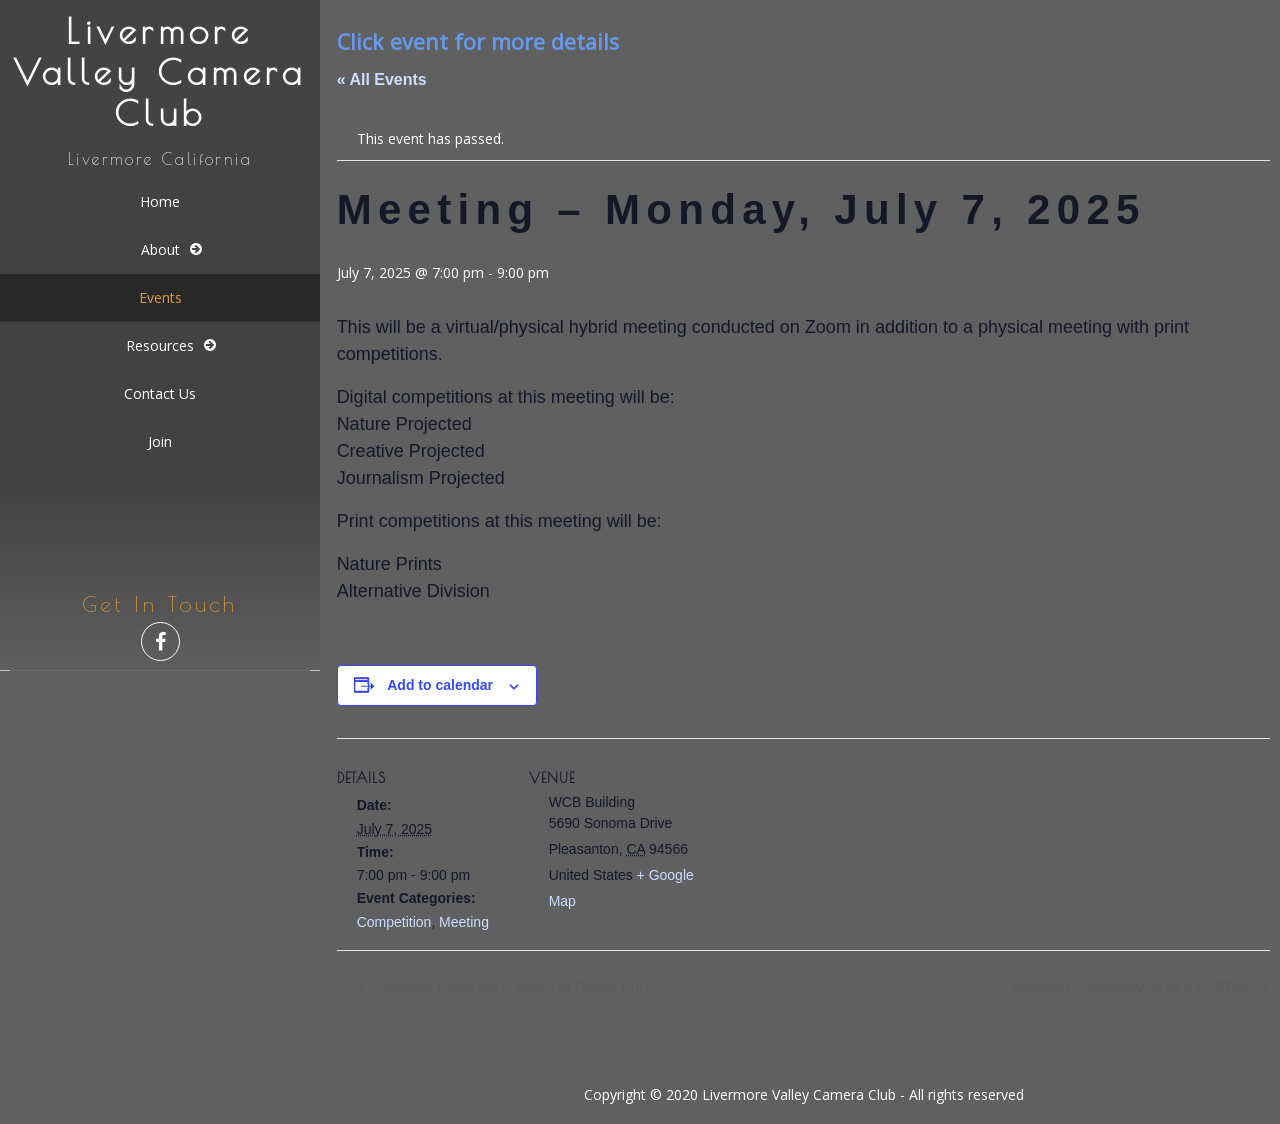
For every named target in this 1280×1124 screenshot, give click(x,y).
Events (160, 297)
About (160, 249)
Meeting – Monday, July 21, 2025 (1132, 987)
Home (160, 201)
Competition (394, 922)
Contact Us (160, 393)
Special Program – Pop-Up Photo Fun (512, 987)
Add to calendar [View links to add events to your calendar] (440, 685)
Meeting (464, 922)
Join (160, 441)
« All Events (382, 79)
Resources (160, 345)
